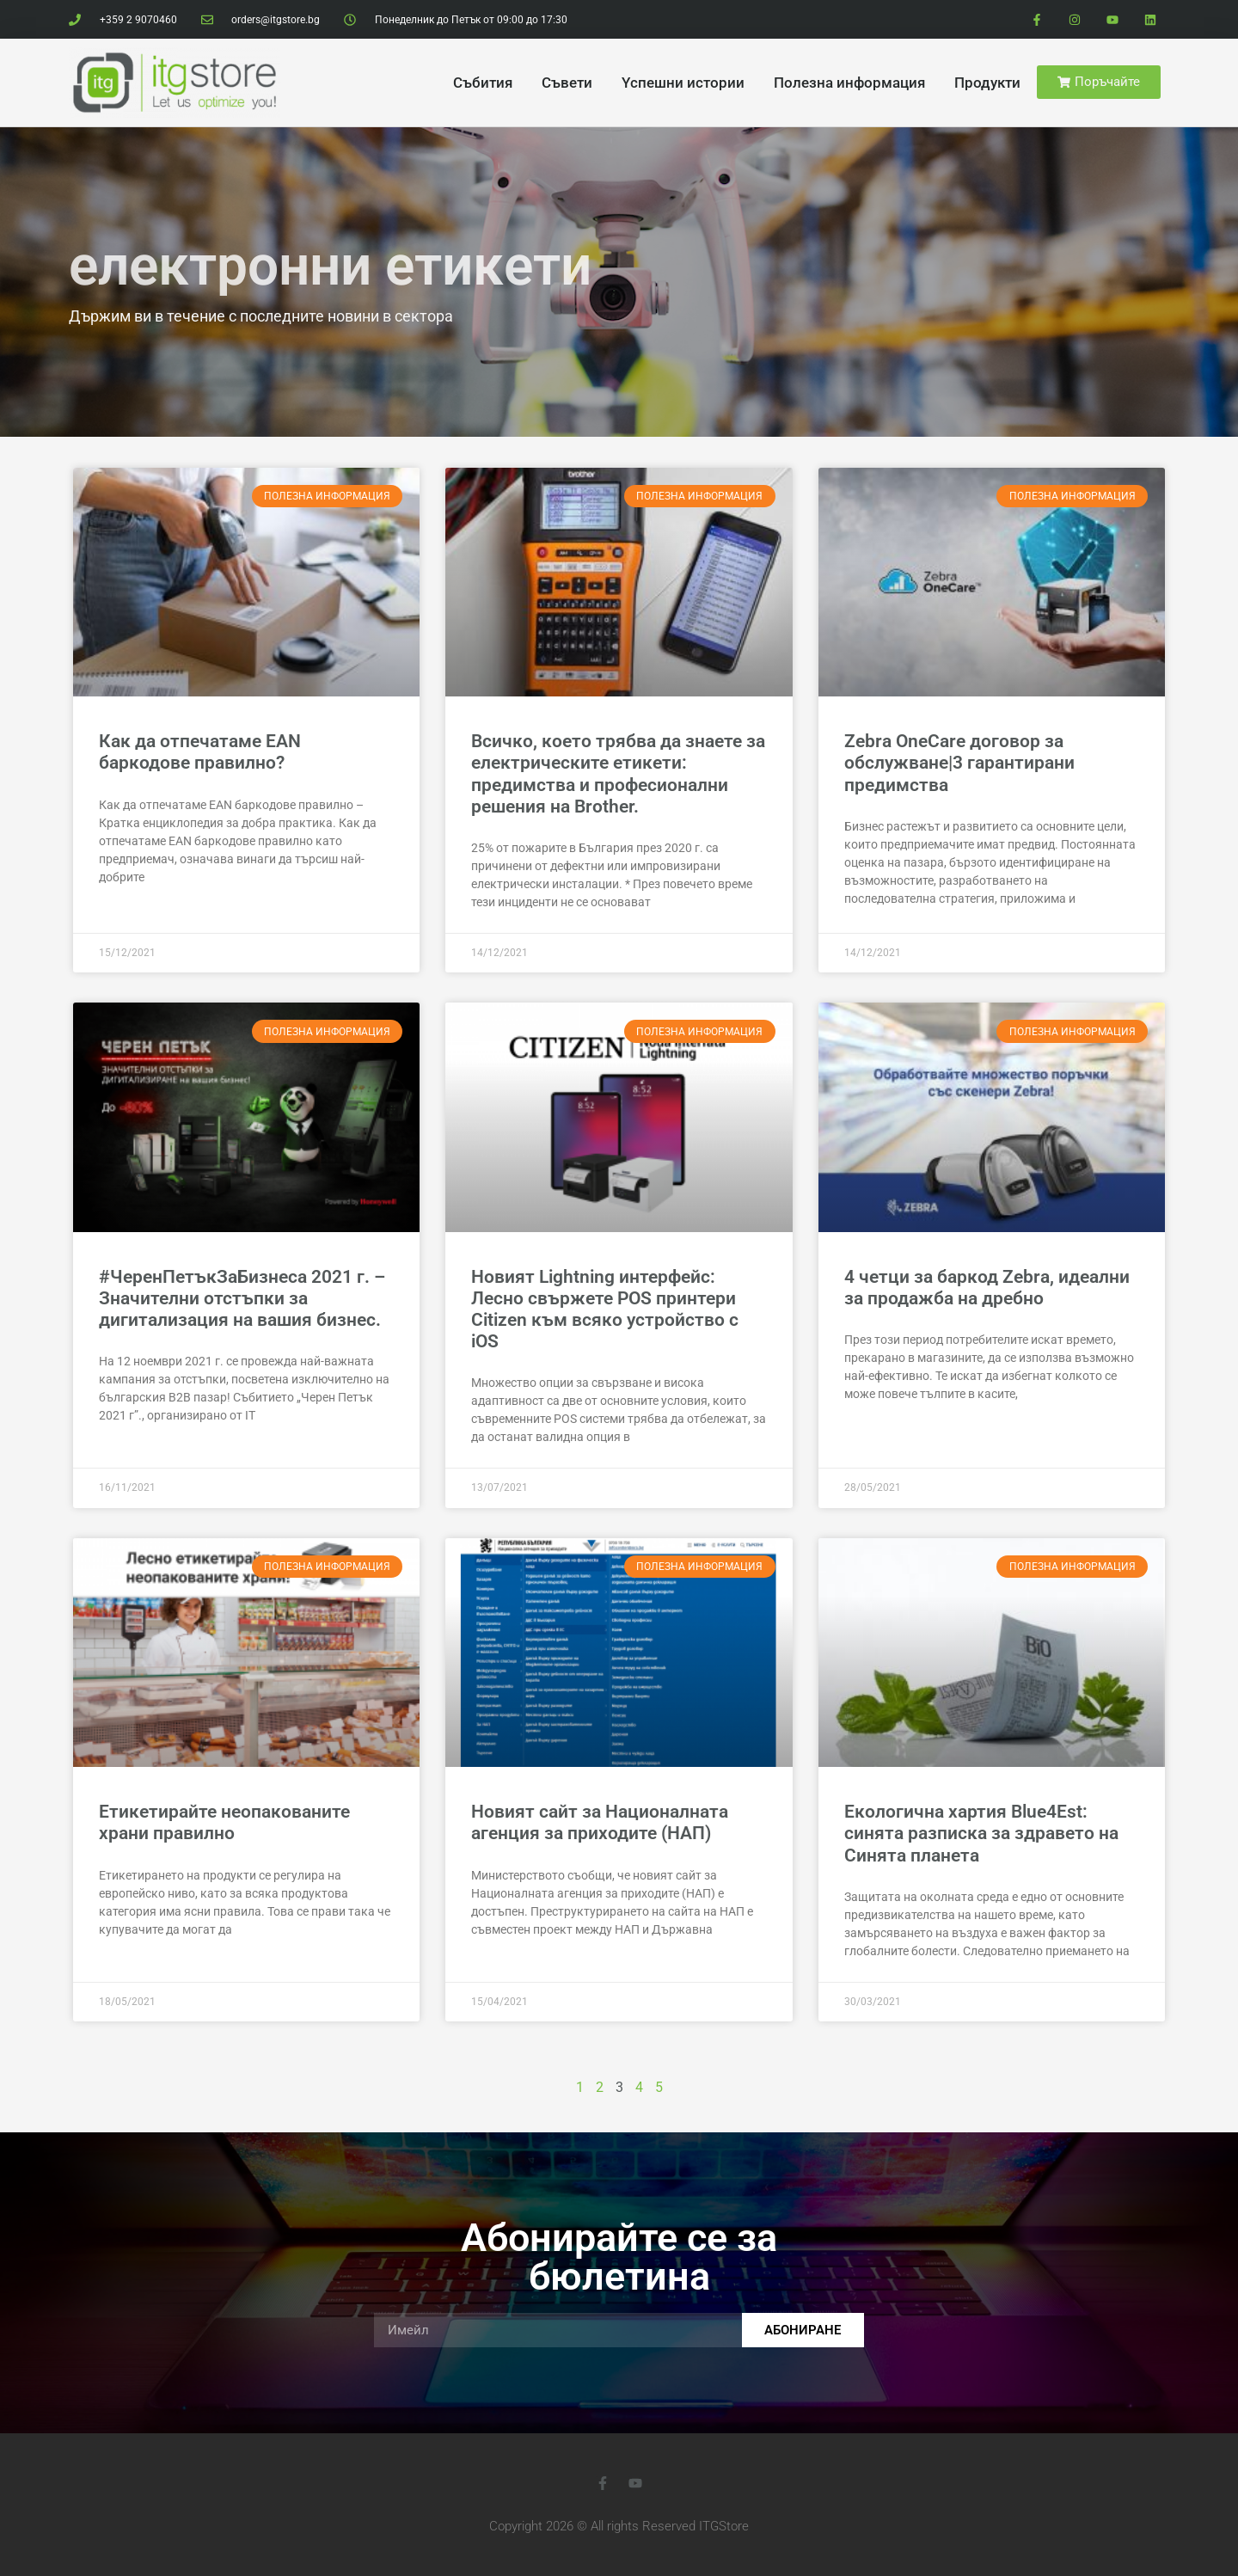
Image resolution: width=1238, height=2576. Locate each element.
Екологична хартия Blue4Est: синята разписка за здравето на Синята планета (981, 1833)
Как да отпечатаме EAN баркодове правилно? (200, 752)
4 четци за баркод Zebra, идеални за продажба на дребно (987, 1288)
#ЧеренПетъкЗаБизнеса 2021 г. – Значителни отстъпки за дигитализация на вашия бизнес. (242, 1298)
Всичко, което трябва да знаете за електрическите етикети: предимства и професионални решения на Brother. (618, 774)
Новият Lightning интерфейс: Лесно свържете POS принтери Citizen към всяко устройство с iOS (605, 1309)
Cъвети (567, 82)
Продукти (987, 82)
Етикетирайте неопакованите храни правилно (224, 1822)
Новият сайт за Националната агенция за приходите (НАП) (599, 1822)
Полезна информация (849, 82)
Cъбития (482, 82)
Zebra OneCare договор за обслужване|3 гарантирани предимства (959, 762)
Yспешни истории (683, 82)
